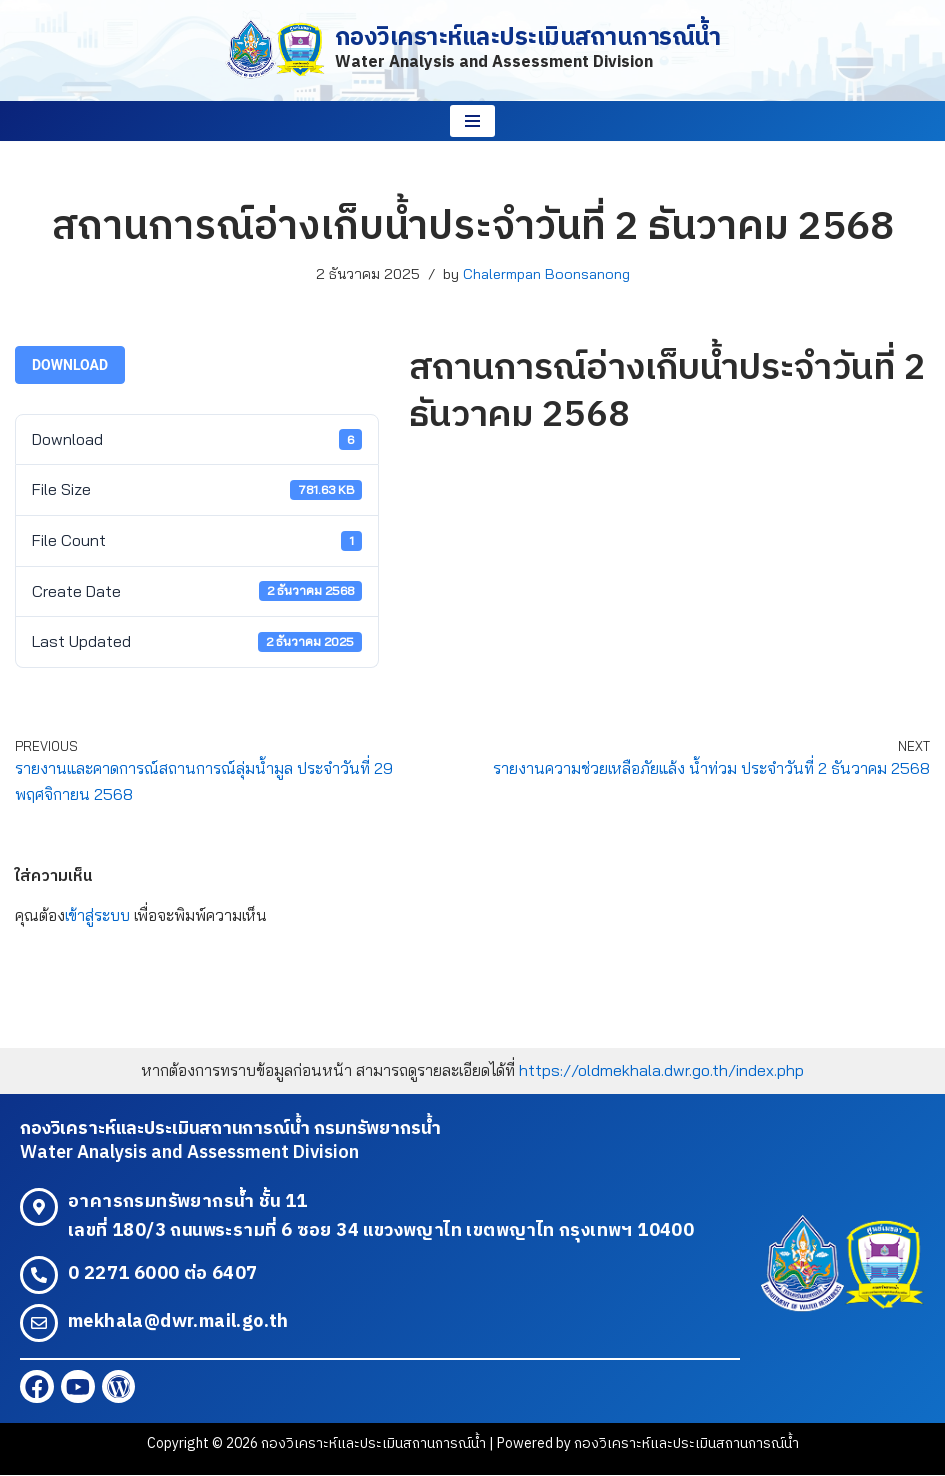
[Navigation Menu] (472, 121)
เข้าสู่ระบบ (97, 915)
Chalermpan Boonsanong (546, 274)
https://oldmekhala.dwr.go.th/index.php (661, 1071)
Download (70, 365)
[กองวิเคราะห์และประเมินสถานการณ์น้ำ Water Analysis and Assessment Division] (473, 50)
